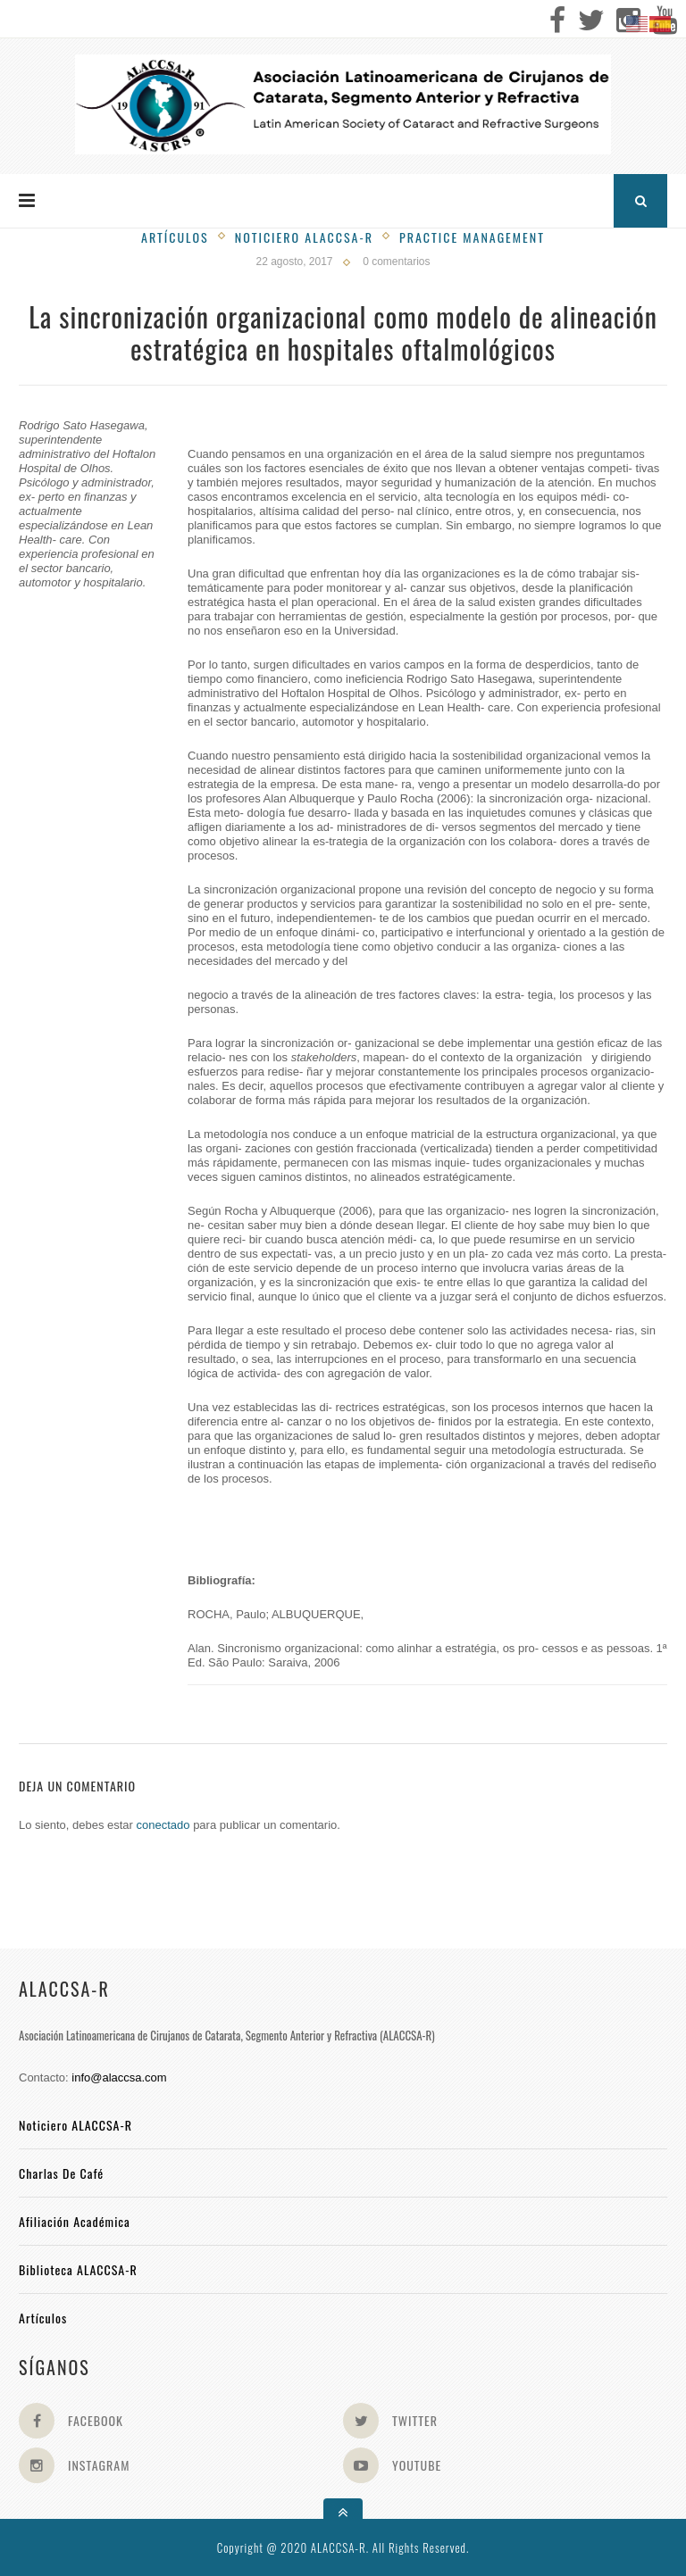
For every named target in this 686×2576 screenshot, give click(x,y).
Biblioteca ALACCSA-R (78, 2269)
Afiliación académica (74, 2221)
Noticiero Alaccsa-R (304, 237)
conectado (163, 1825)
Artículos (175, 237)
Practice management (472, 237)
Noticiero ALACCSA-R (75, 2124)
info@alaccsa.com (118, 2077)
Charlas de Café (61, 2173)
